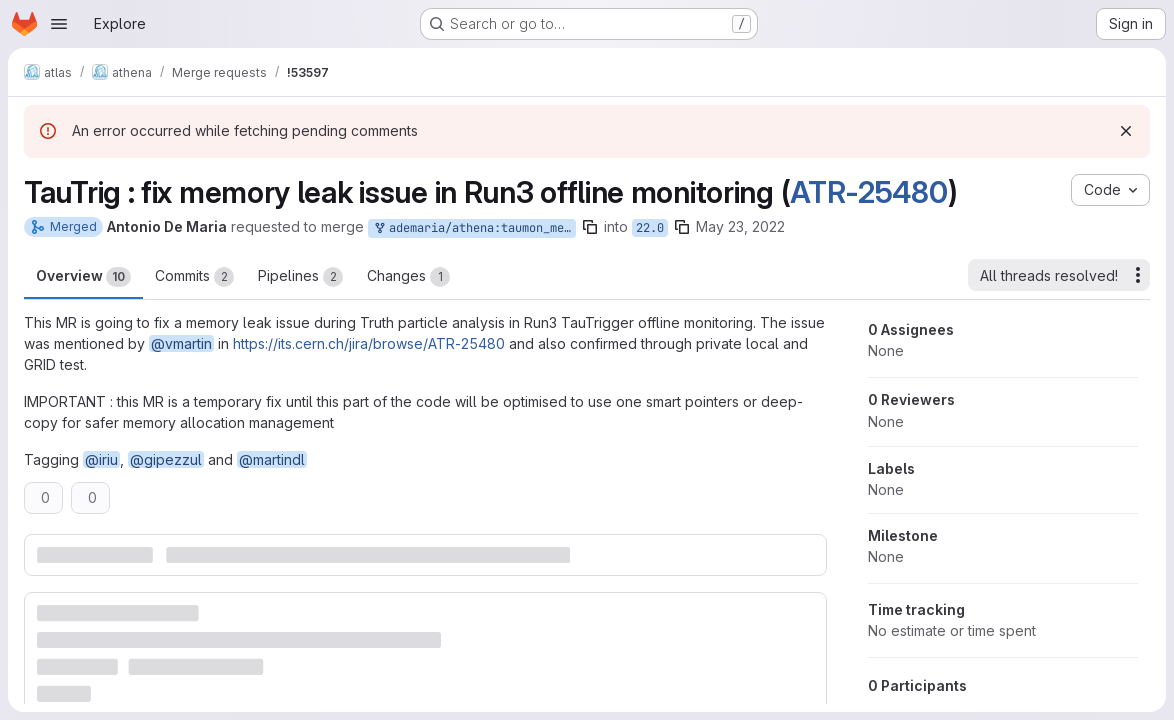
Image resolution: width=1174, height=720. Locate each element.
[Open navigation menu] (59, 24)
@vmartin (181, 343)
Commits (194, 277)
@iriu (101, 459)
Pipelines (300, 277)
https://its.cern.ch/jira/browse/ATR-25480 (369, 343)
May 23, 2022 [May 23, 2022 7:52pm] (740, 226)
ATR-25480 (868, 192)
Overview (83, 277)
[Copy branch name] (590, 227)
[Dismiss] (1126, 131)
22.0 (650, 228)
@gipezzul (166, 459)
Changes (408, 277)
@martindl (272, 459)
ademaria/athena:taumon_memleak (474, 228)
